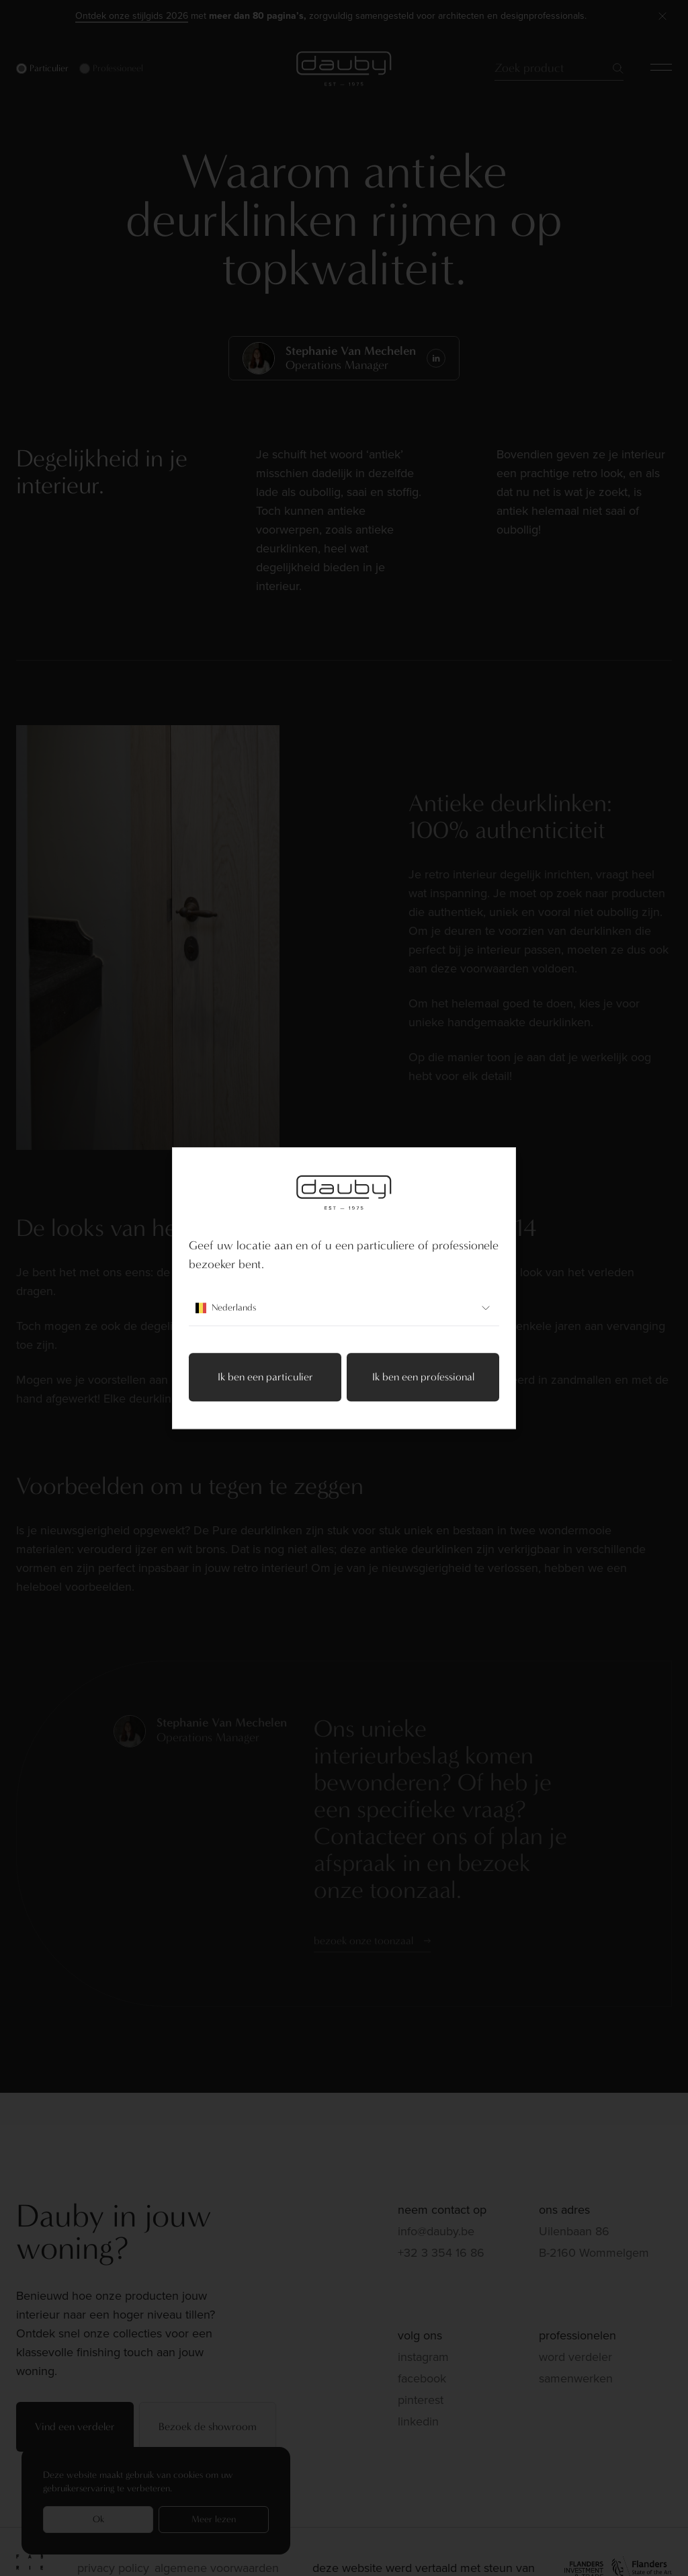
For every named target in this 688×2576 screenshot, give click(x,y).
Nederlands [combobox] (344, 1308)
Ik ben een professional (423, 1376)
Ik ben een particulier (265, 1376)
